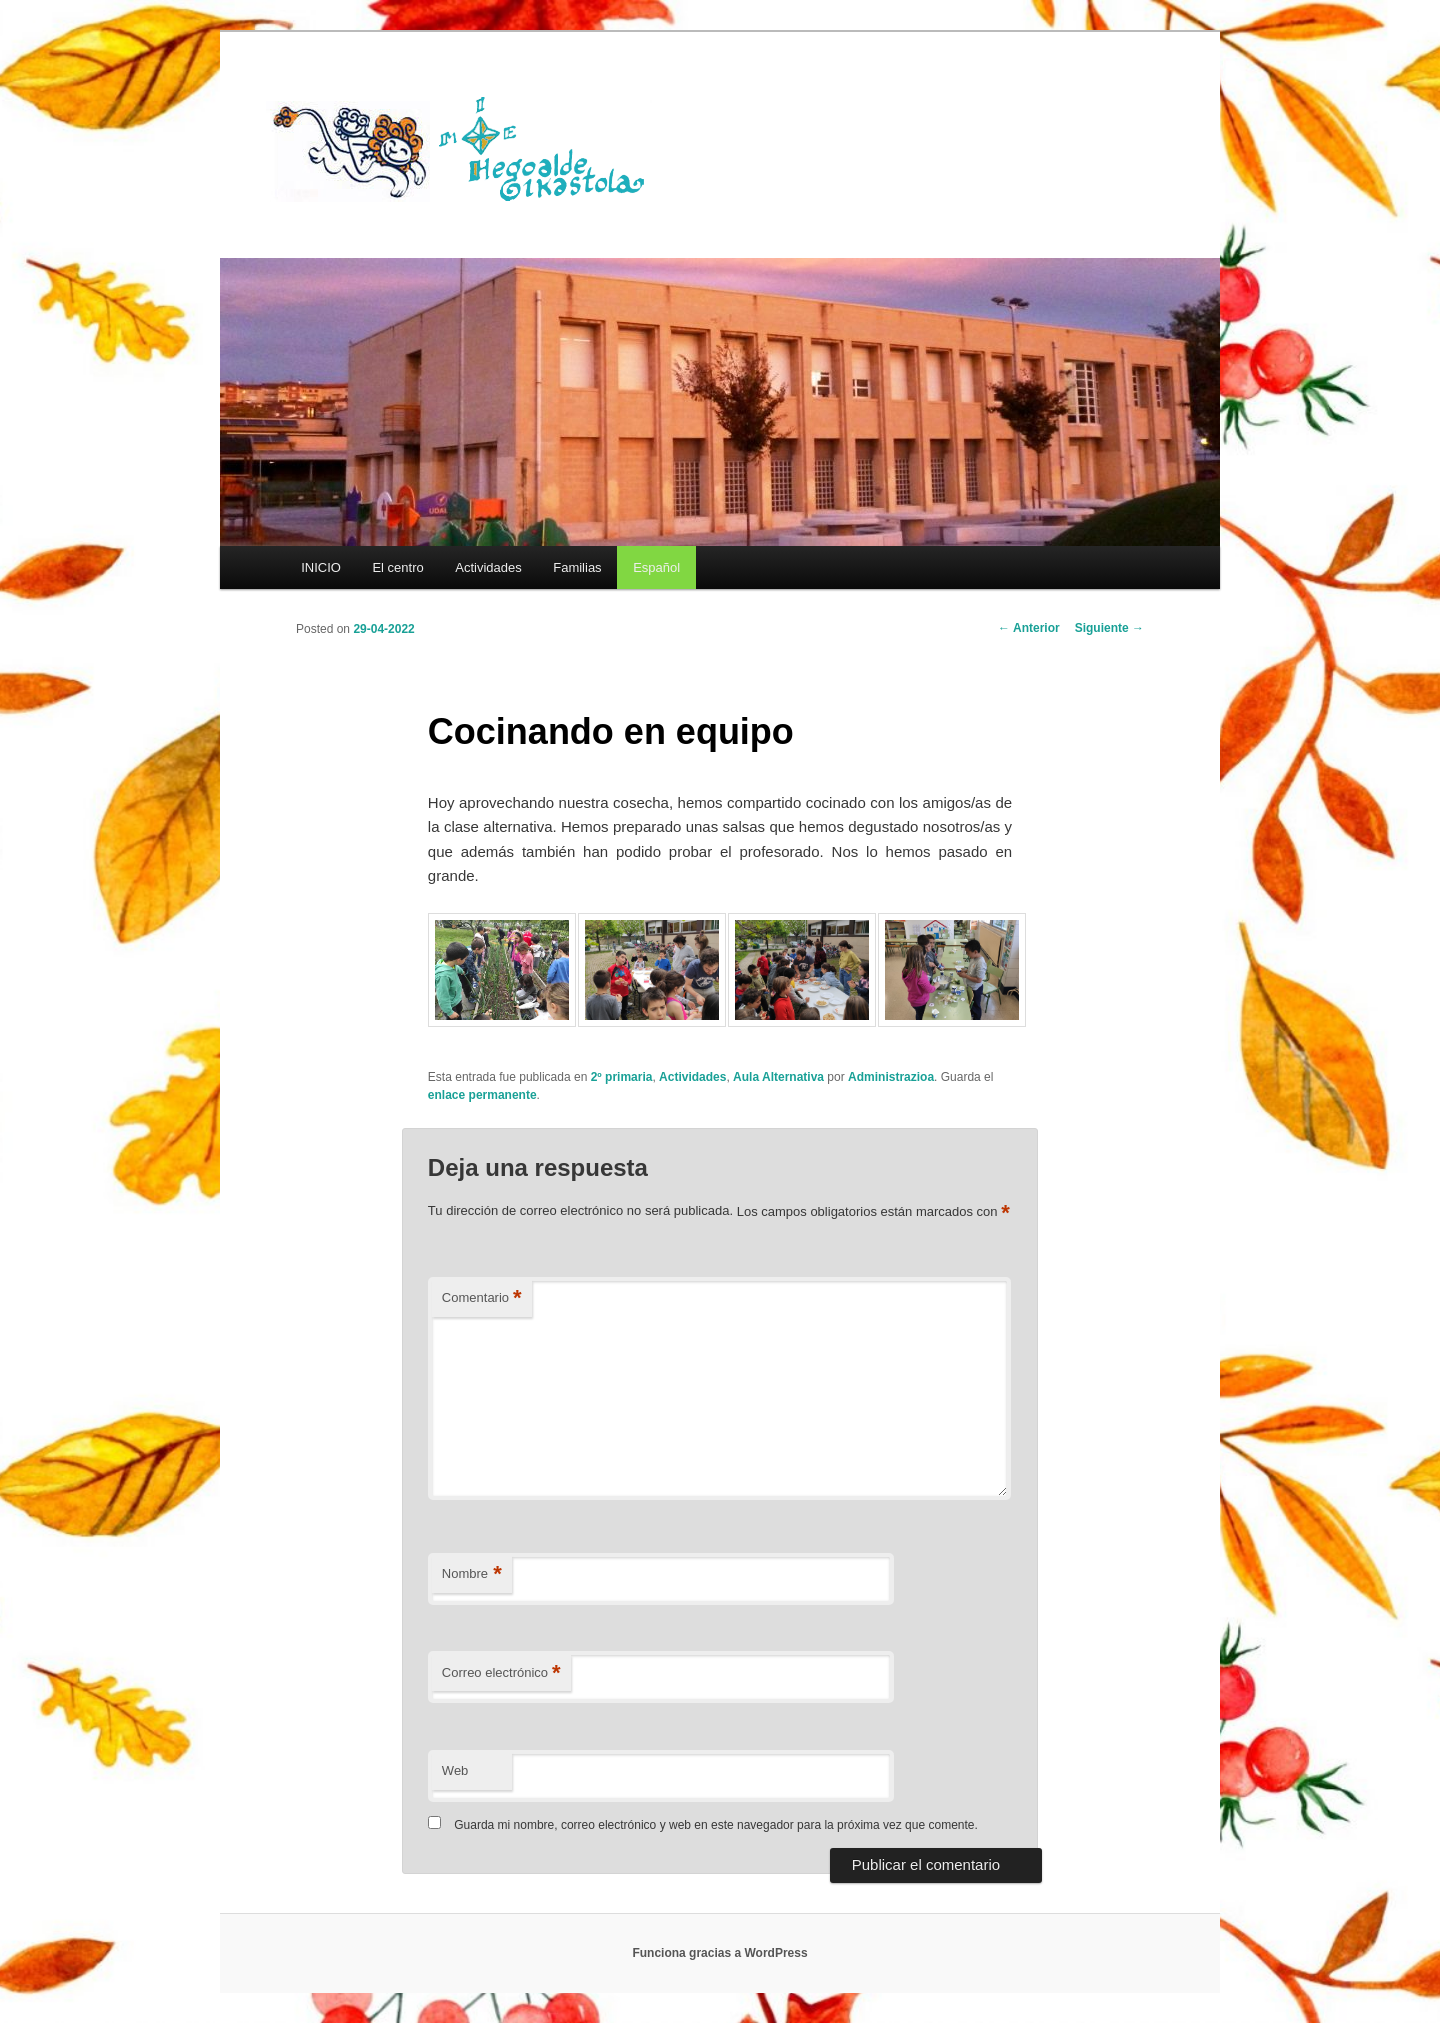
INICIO (321, 567)
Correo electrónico (501, 1673)
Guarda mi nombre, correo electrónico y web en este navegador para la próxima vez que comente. (716, 1825)
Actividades (488, 567)
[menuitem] (656, 567)
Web (455, 1770)
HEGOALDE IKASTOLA (466, 147)
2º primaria (622, 1077)
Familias (577, 567)
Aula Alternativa (778, 1077)
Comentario (482, 1298)
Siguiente (1109, 628)
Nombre (472, 1574)
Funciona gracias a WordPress (719, 1953)
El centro (397, 567)
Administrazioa (891, 1077)
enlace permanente (482, 1095)
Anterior (1029, 628)
